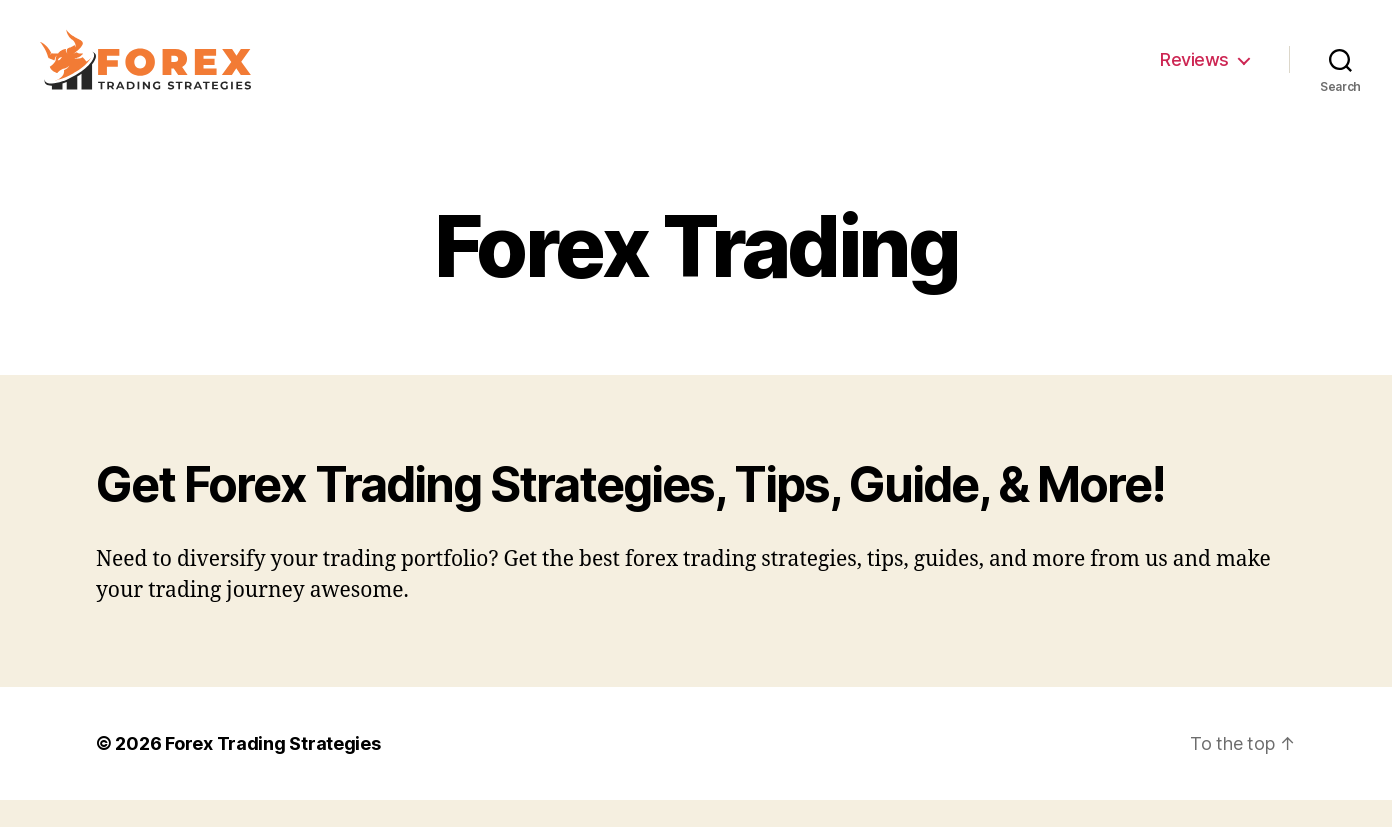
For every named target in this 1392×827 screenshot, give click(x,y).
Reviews (1194, 72)
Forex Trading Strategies (273, 770)
